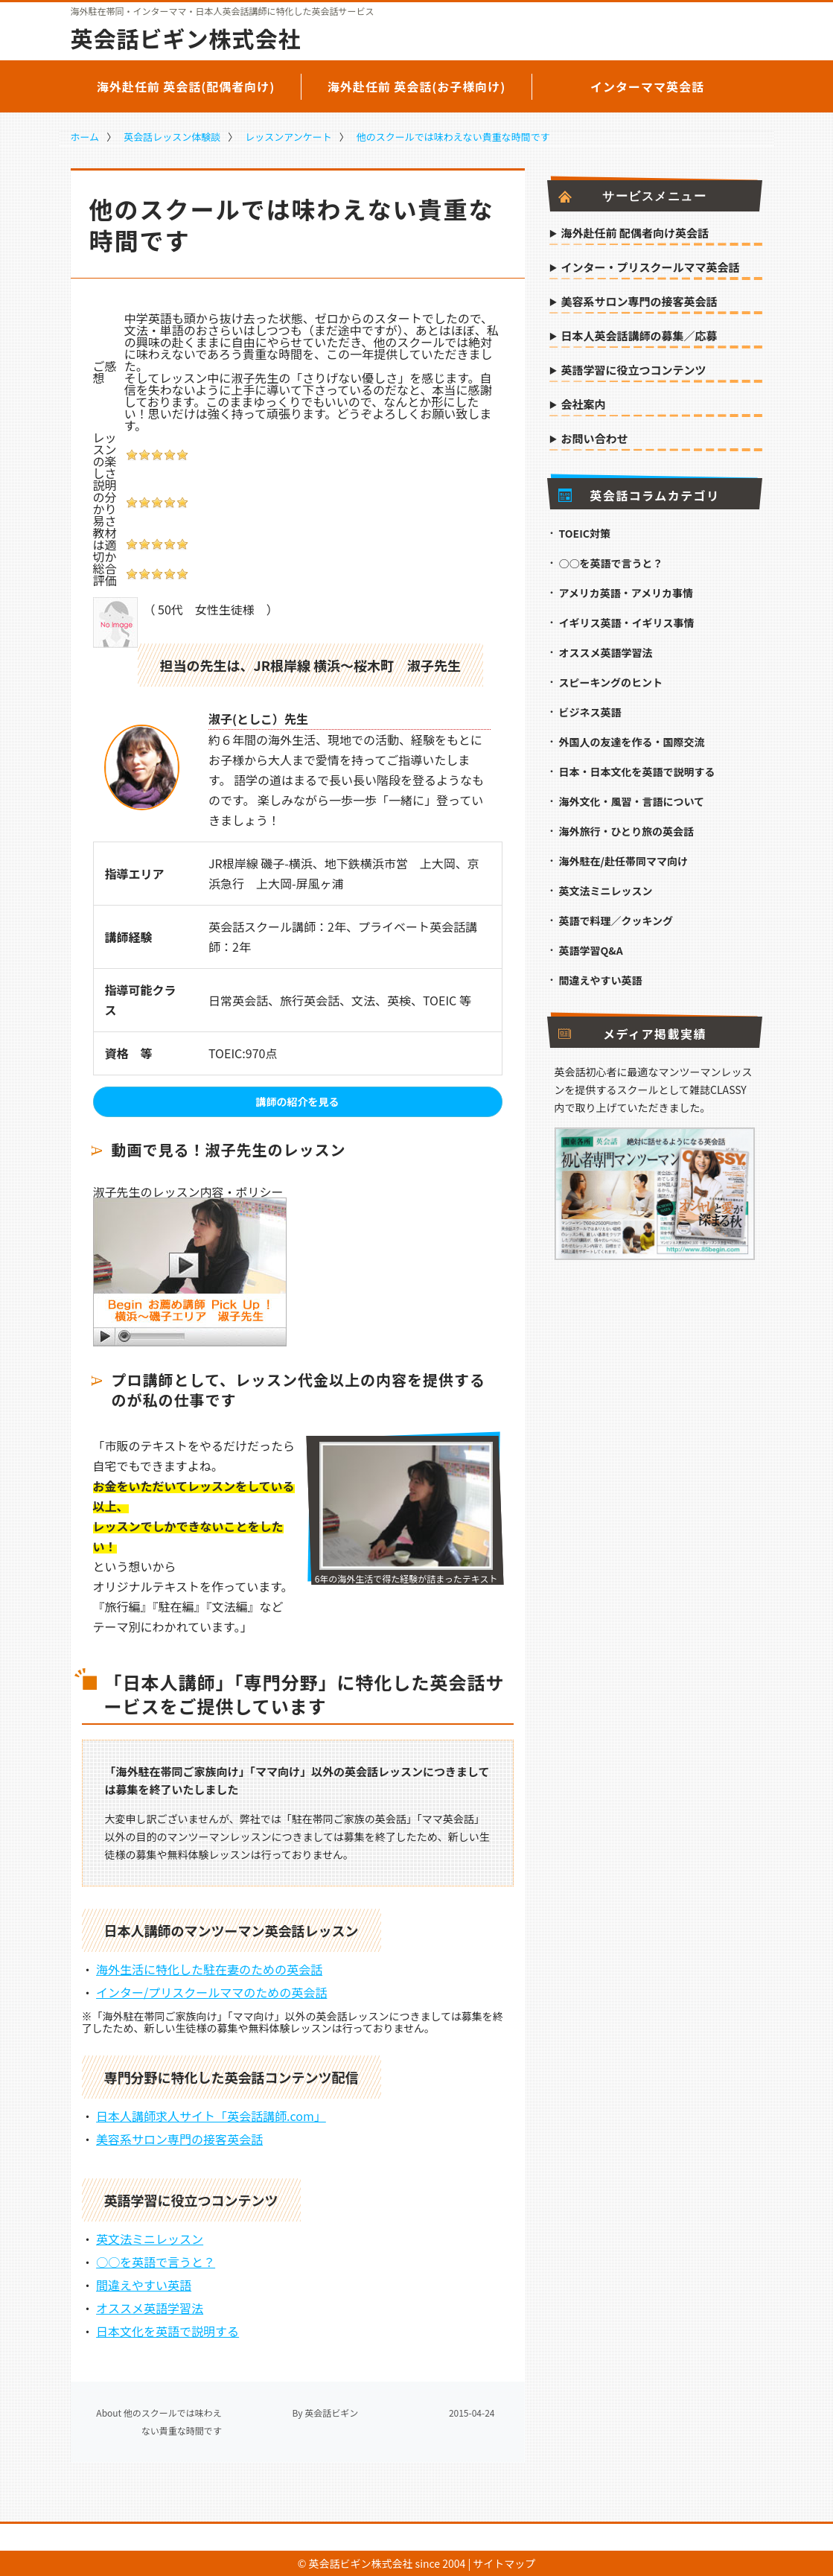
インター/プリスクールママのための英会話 (211, 1992)
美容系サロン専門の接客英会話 (179, 2139)
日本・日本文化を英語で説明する (637, 771)
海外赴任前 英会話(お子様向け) (417, 86)
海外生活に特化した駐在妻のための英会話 (209, 1969)
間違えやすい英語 (143, 2285)
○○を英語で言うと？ (155, 2262)
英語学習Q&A (591, 950)
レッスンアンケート (288, 137)
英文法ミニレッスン (149, 2239)
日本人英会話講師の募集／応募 (639, 336)
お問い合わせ (594, 439)
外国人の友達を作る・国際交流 (632, 741)
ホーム (85, 137)
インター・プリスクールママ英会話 (650, 268)
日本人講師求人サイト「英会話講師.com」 (211, 2116)
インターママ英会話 (647, 86)
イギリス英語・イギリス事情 (627, 622)
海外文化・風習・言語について (632, 801)
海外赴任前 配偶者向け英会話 (635, 234)
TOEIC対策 (584, 533)
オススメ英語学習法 (149, 2308)
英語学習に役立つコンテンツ (633, 371)
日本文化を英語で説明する (167, 2331)
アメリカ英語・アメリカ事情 (626, 592)
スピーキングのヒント (611, 682)
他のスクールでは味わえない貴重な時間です (453, 137)
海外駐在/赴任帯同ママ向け (623, 860)
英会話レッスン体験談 (172, 137)
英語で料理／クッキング (616, 920)
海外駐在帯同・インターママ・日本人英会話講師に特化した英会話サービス (222, 11)
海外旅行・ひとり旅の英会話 (627, 831)
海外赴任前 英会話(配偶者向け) (186, 86)
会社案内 (583, 405)
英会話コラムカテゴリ (639, 495)
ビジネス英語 (590, 712)
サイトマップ (504, 2563)
